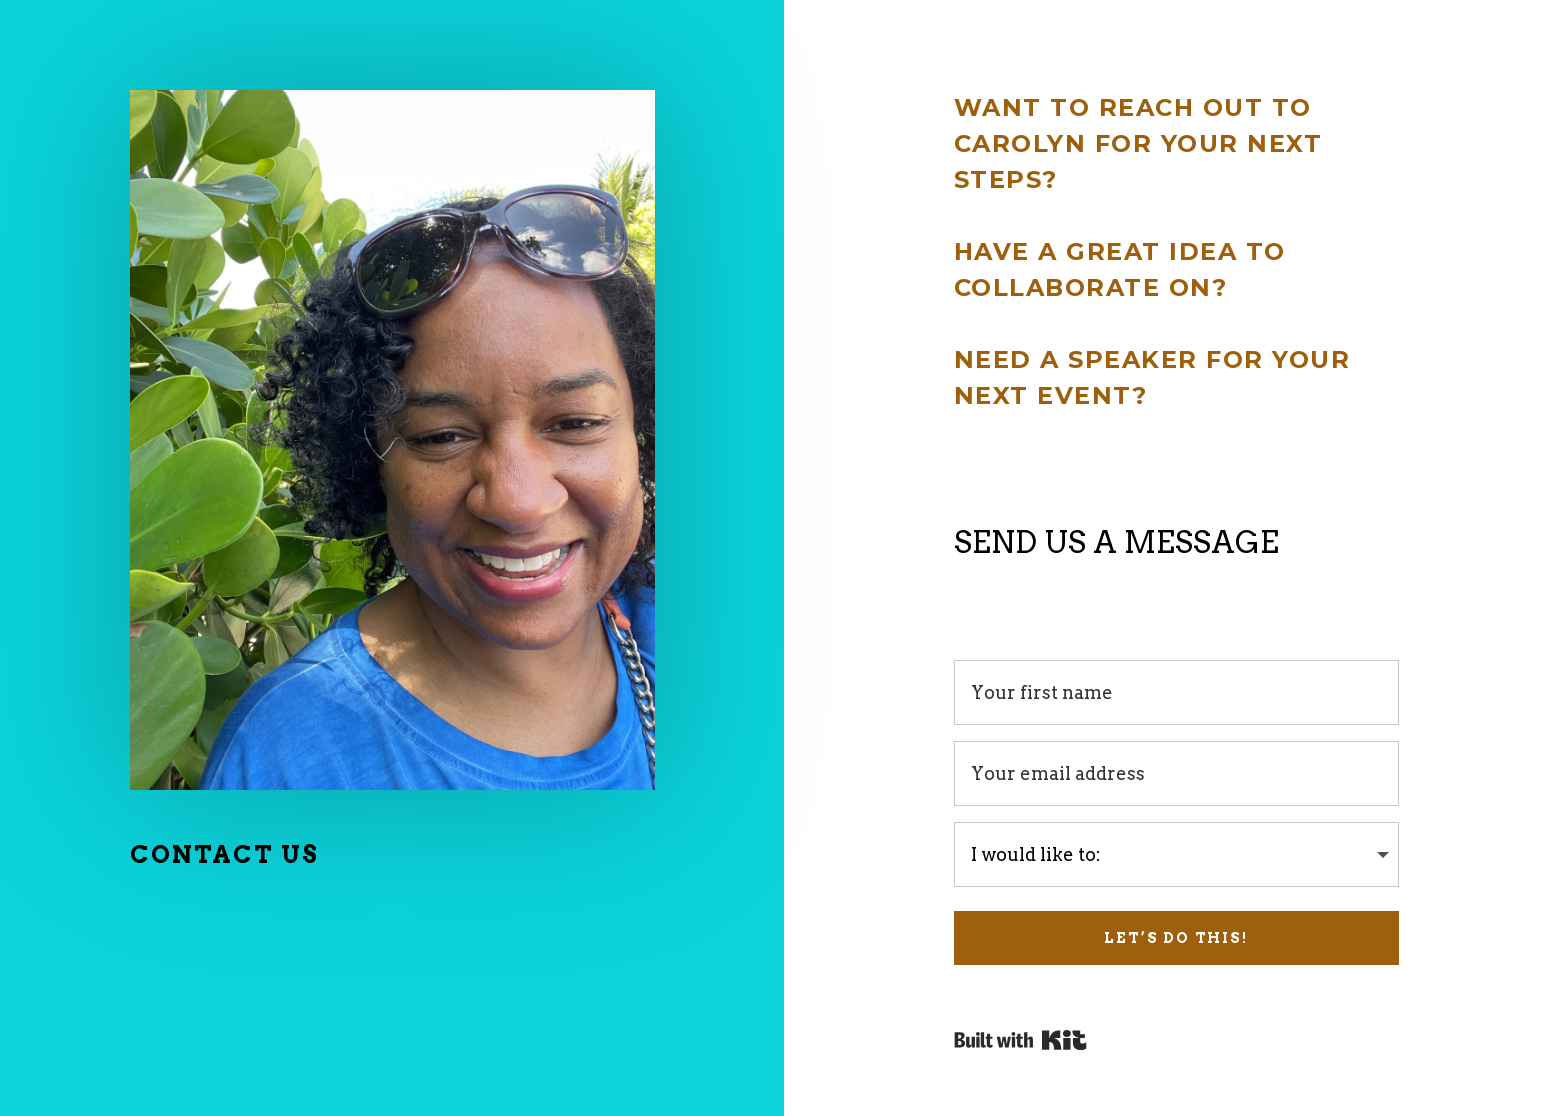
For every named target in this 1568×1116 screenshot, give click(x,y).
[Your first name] (1176, 692)
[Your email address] (1176, 773)
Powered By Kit (1020, 1040)
